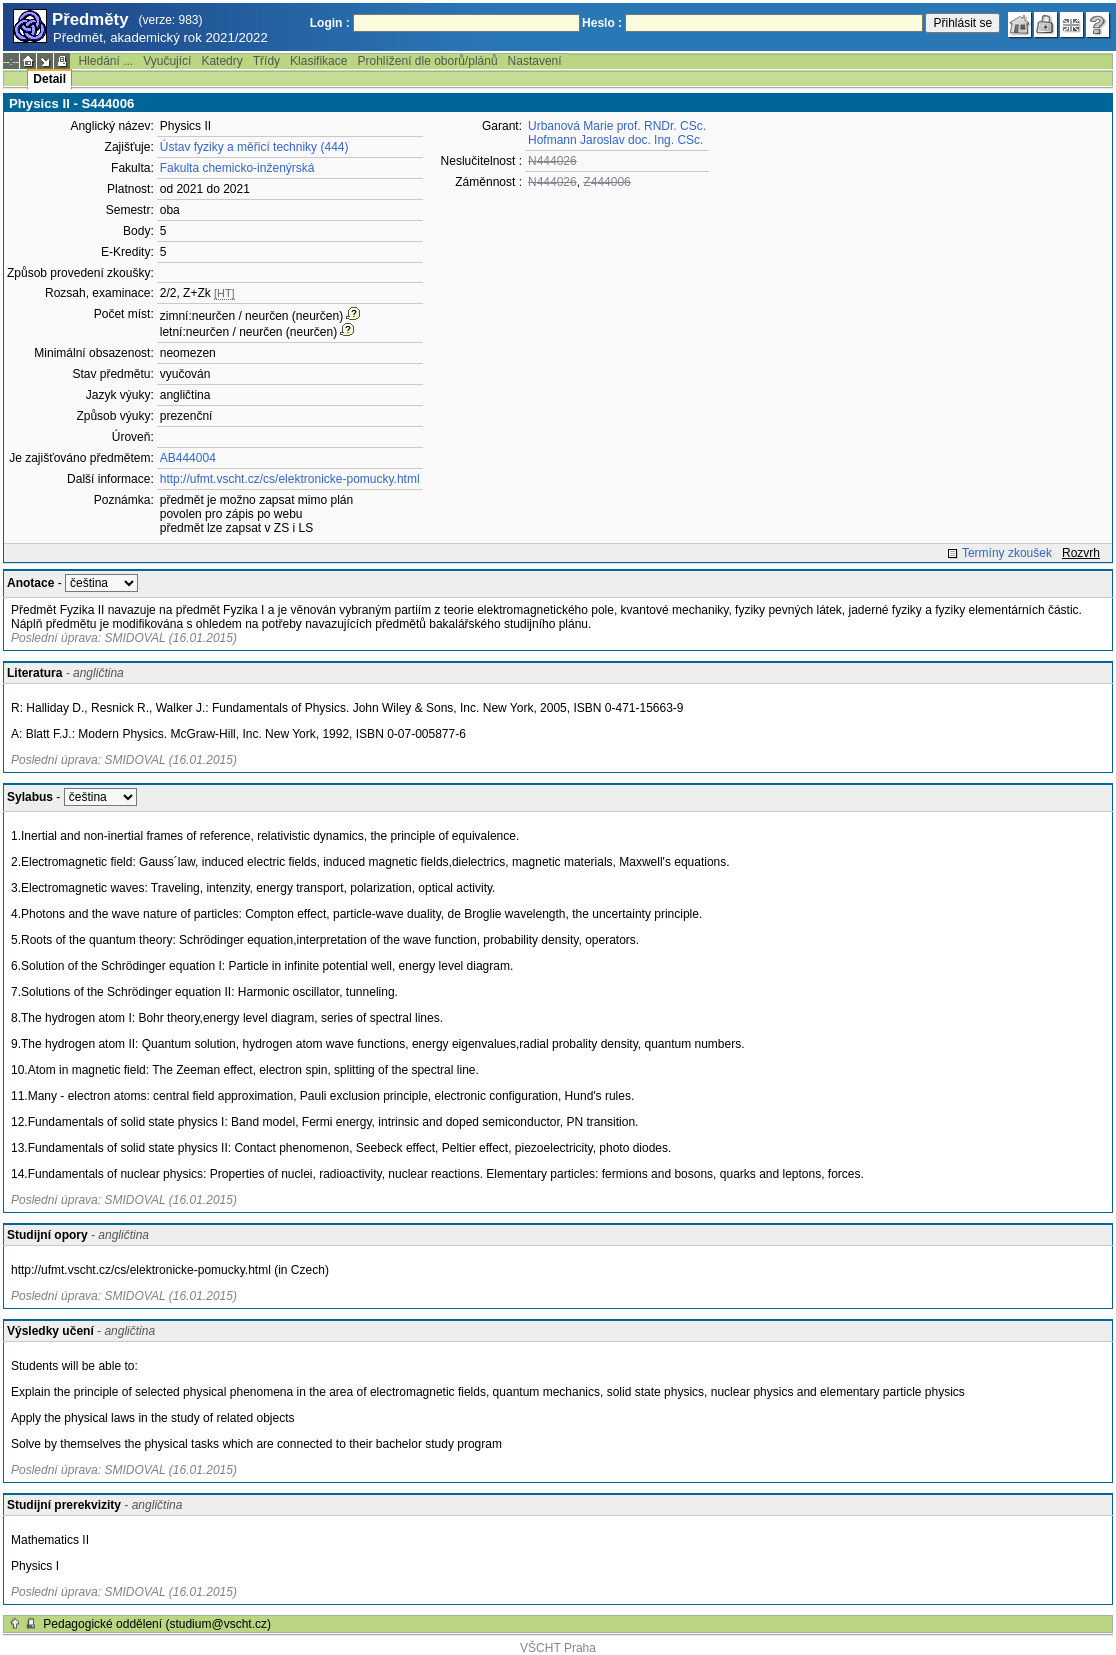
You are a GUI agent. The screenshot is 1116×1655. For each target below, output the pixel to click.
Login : (330, 23)
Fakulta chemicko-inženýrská (237, 168)
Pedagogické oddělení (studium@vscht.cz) (157, 1624)
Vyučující (167, 61)
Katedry (221, 61)
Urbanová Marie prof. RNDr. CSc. (617, 126)
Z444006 (606, 182)
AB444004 (188, 458)
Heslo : (602, 23)
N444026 (552, 161)
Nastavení (535, 61)
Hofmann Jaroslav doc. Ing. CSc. (615, 140)
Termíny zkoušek (1007, 553)
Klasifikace (318, 61)
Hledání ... (105, 61)
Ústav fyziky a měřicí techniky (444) (254, 147)
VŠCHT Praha (558, 1648)
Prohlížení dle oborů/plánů (427, 61)
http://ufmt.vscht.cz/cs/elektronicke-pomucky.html (290, 479)
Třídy (266, 61)
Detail (49, 79)
